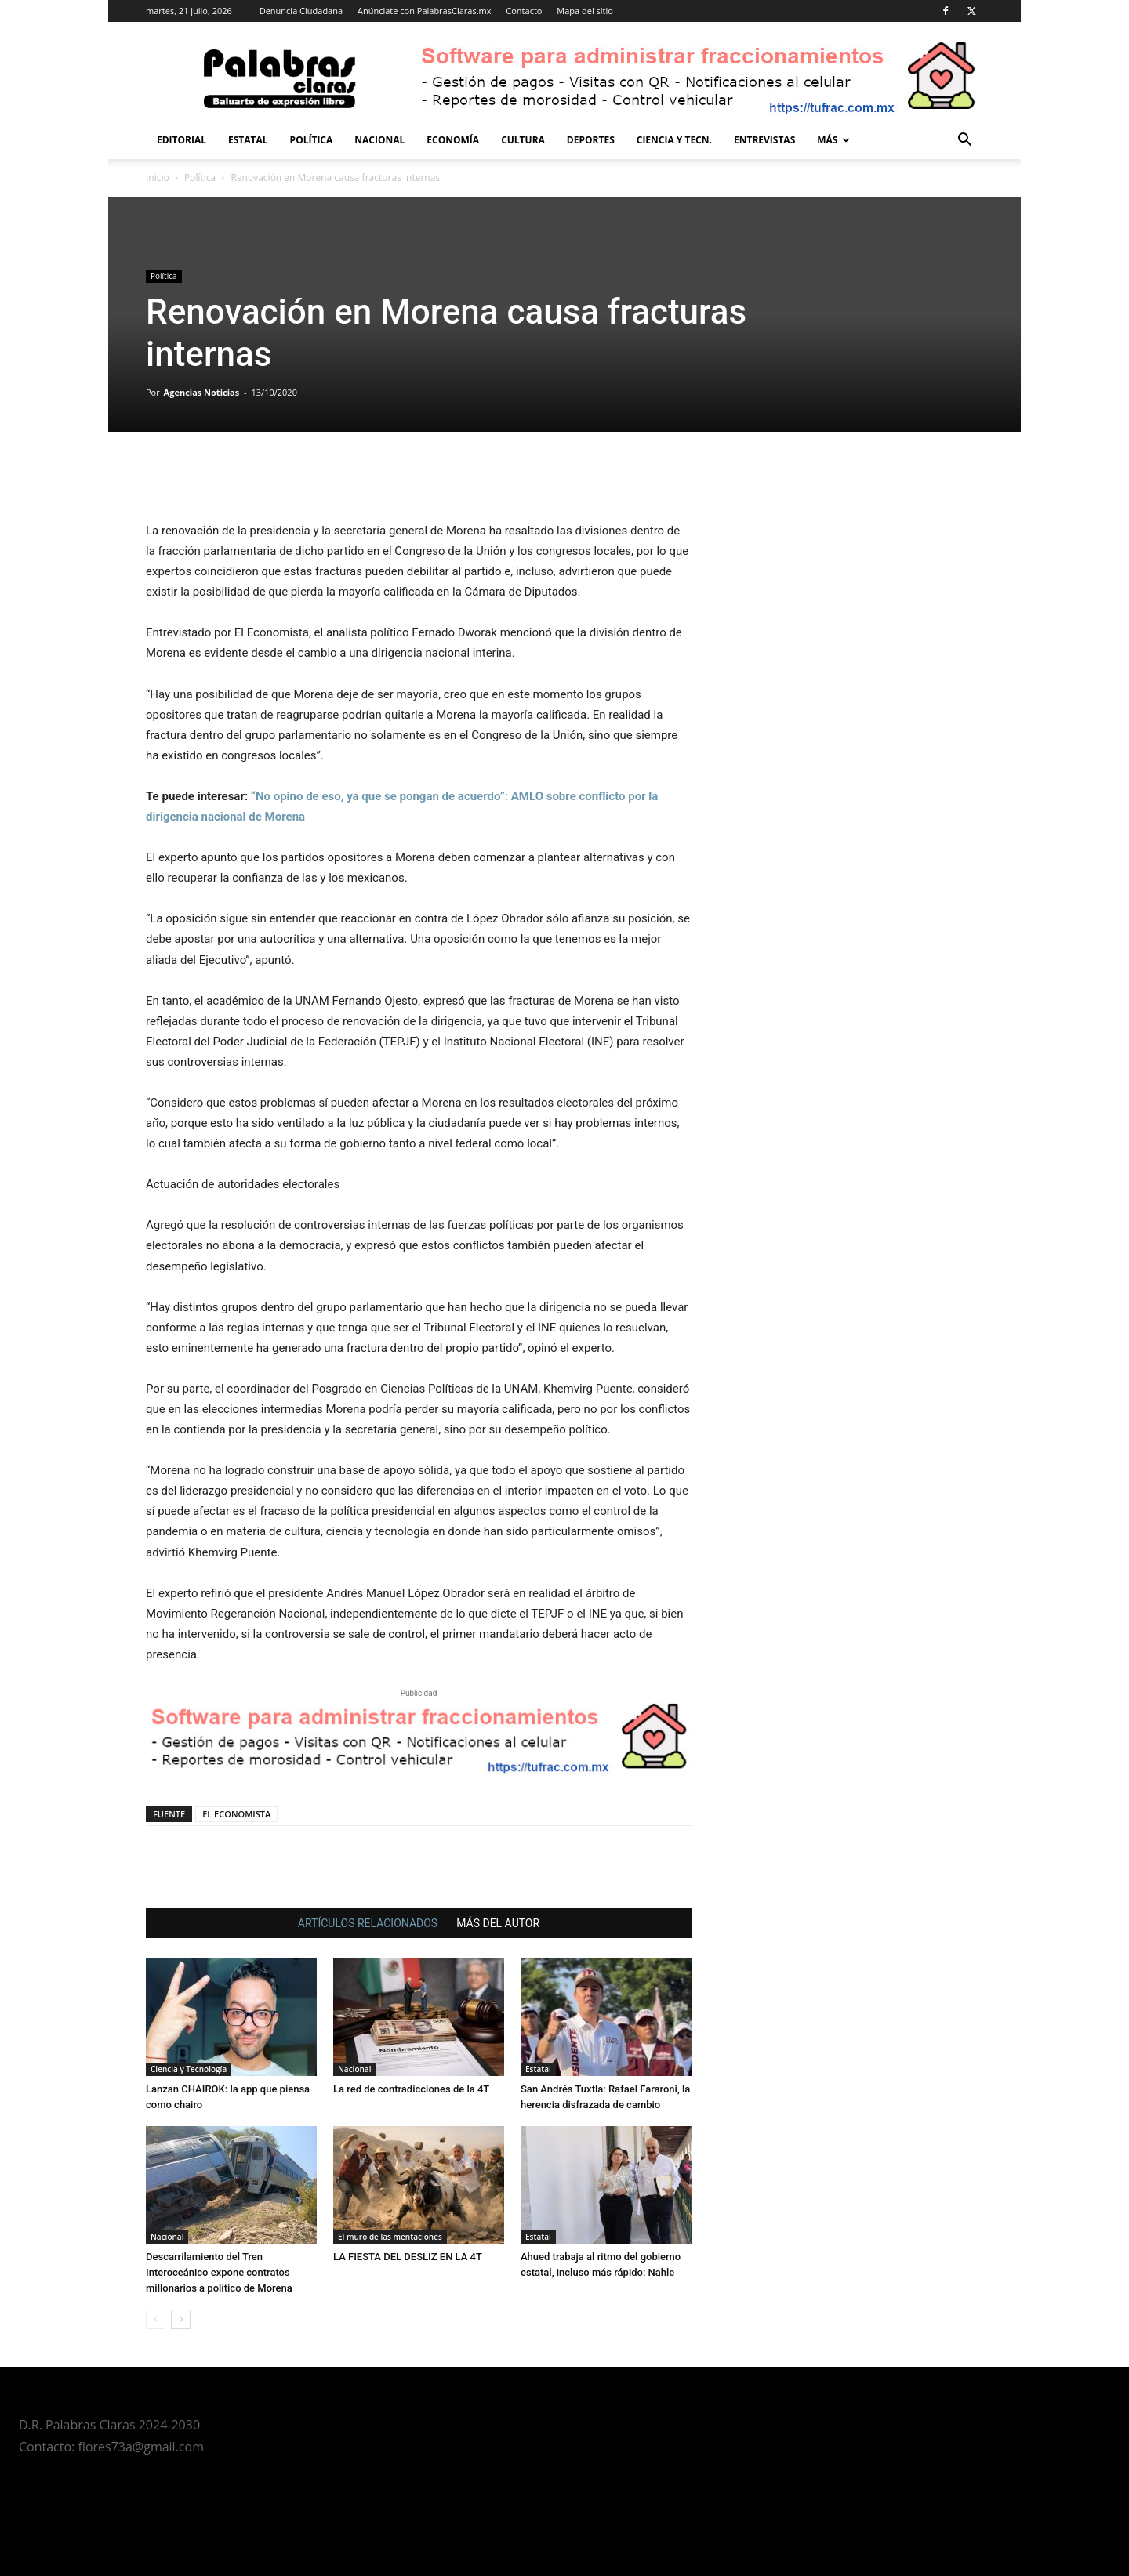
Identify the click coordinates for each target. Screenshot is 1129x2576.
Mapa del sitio (585, 10)
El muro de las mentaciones (390, 2236)
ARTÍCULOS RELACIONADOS (367, 1923)
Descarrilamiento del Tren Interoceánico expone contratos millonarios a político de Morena (219, 2272)
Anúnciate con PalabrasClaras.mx (425, 10)
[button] (964, 141)
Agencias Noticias (202, 392)
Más (833, 140)
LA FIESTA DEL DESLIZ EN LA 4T (407, 2257)
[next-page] (181, 2319)
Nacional (379, 140)
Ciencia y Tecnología (189, 2068)
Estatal (248, 140)
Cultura (523, 140)
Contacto (524, 10)
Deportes (591, 140)
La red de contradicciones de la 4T (411, 2089)
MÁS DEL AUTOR (497, 1923)
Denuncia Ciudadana (301, 10)
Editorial (181, 140)
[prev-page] (155, 2319)
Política (311, 140)
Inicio (157, 177)
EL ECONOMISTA (236, 1814)
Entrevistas (764, 140)
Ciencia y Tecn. (674, 140)
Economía (453, 140)
